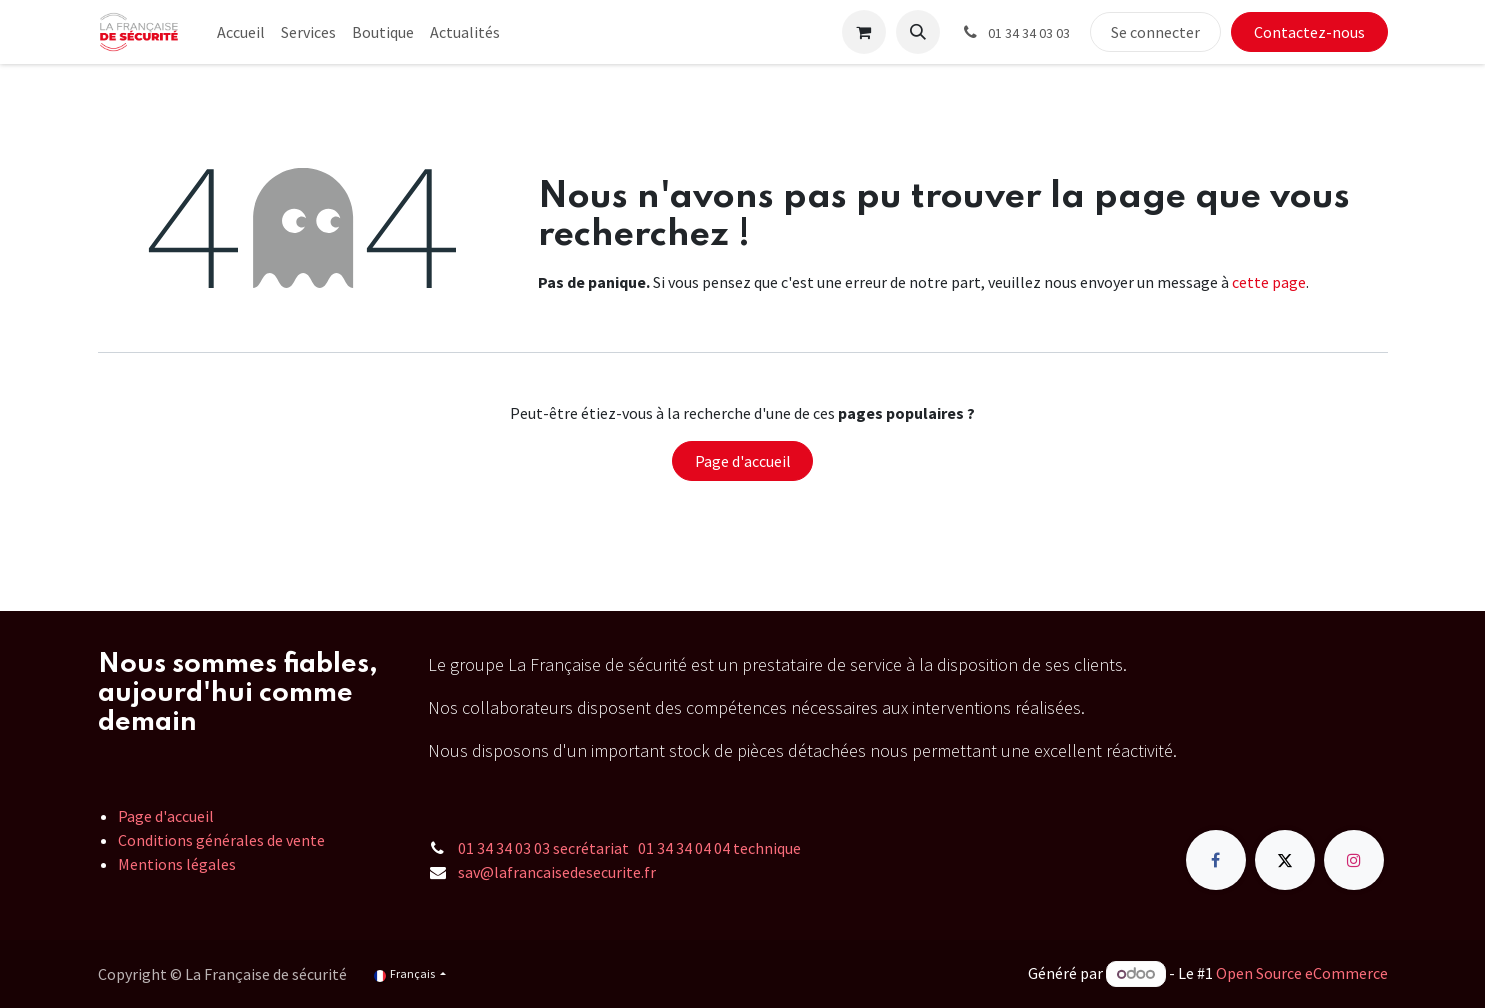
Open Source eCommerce (1302, 973)
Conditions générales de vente (221, 840)
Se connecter (1155, 32)
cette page (1269, 282)
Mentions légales (177, 864)
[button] (918, 32)
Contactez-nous (1309, 32)
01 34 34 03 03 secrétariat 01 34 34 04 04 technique (629, 848)
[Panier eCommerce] (864, 32)
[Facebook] (1216, 860)
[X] (1285, 860)
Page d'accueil (743, 461)
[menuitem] (241, 32)
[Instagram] (1354, 860)
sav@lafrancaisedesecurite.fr (557, 872)
